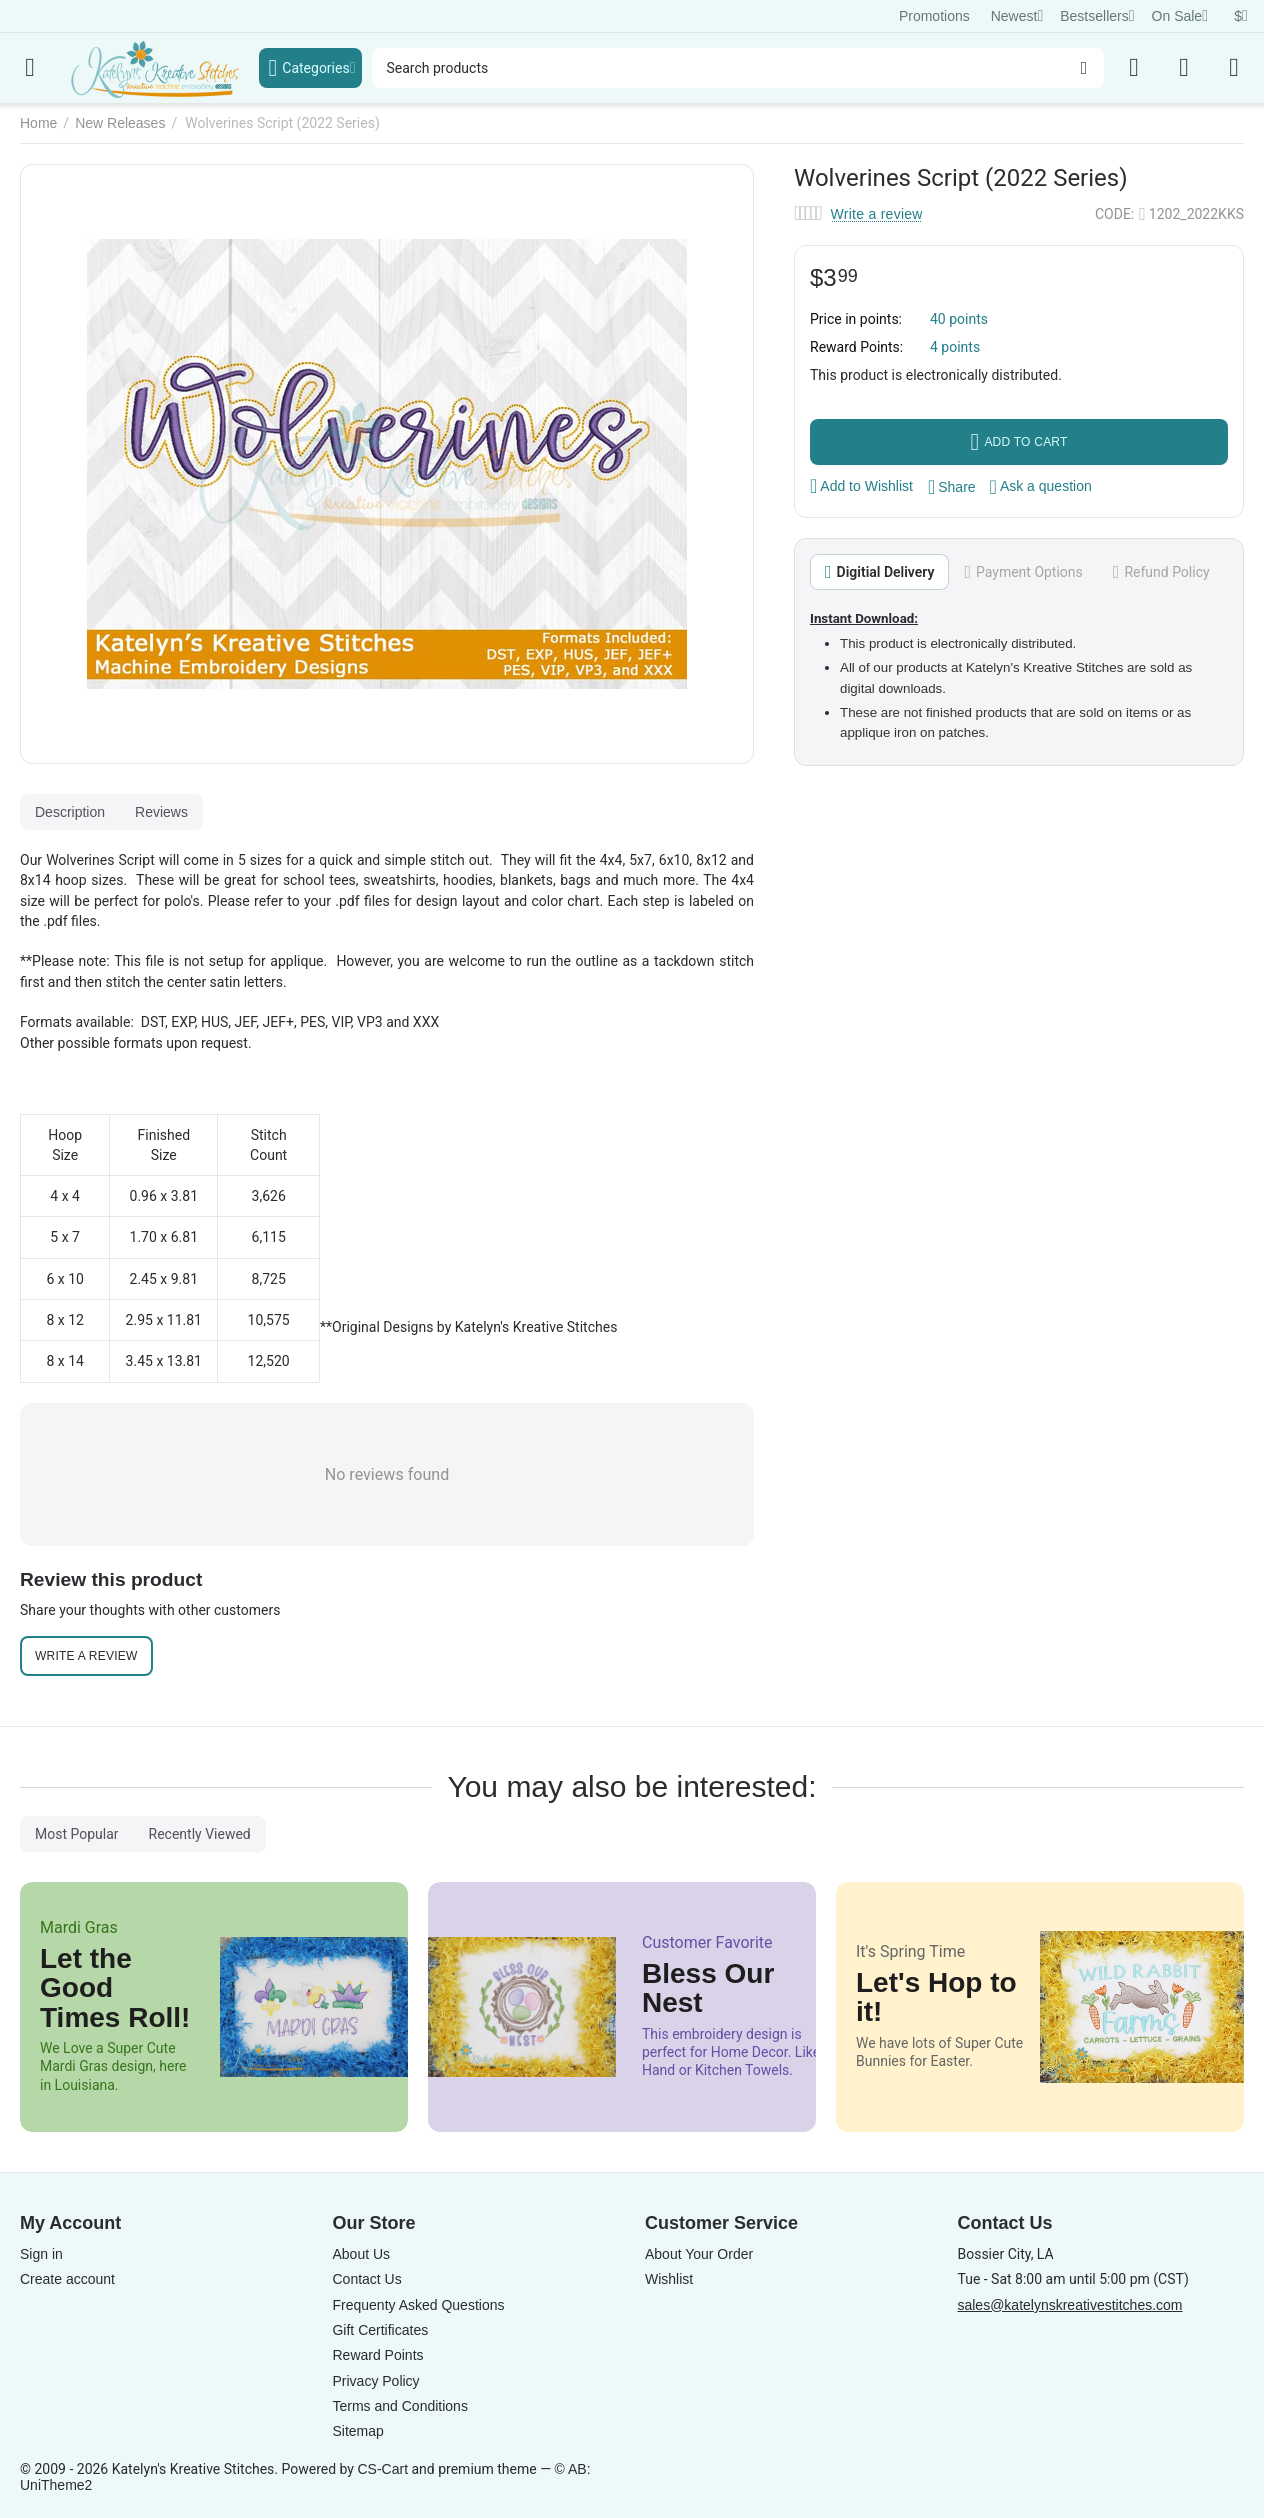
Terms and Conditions (399, 2406)
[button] (952, 487)
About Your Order (699, 2254)
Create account (67, 2279)
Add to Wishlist (861, 486)
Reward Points (377, 2355)
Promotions (934, 16)
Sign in (41, 2254)
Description (70, 812)
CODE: (1114, 214)
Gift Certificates (380, 2330)
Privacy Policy (375, 2381)
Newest (1017, 16)
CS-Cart (382, 2469)
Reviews (161, 812)
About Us (361, 2254)
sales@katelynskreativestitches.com (1069, 2305)
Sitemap (357, 2431)
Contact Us (366, 2279)
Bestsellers (1097, 16)
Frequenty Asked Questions (418, 2305)
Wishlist (669, 2279)
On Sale (1180, 16)
